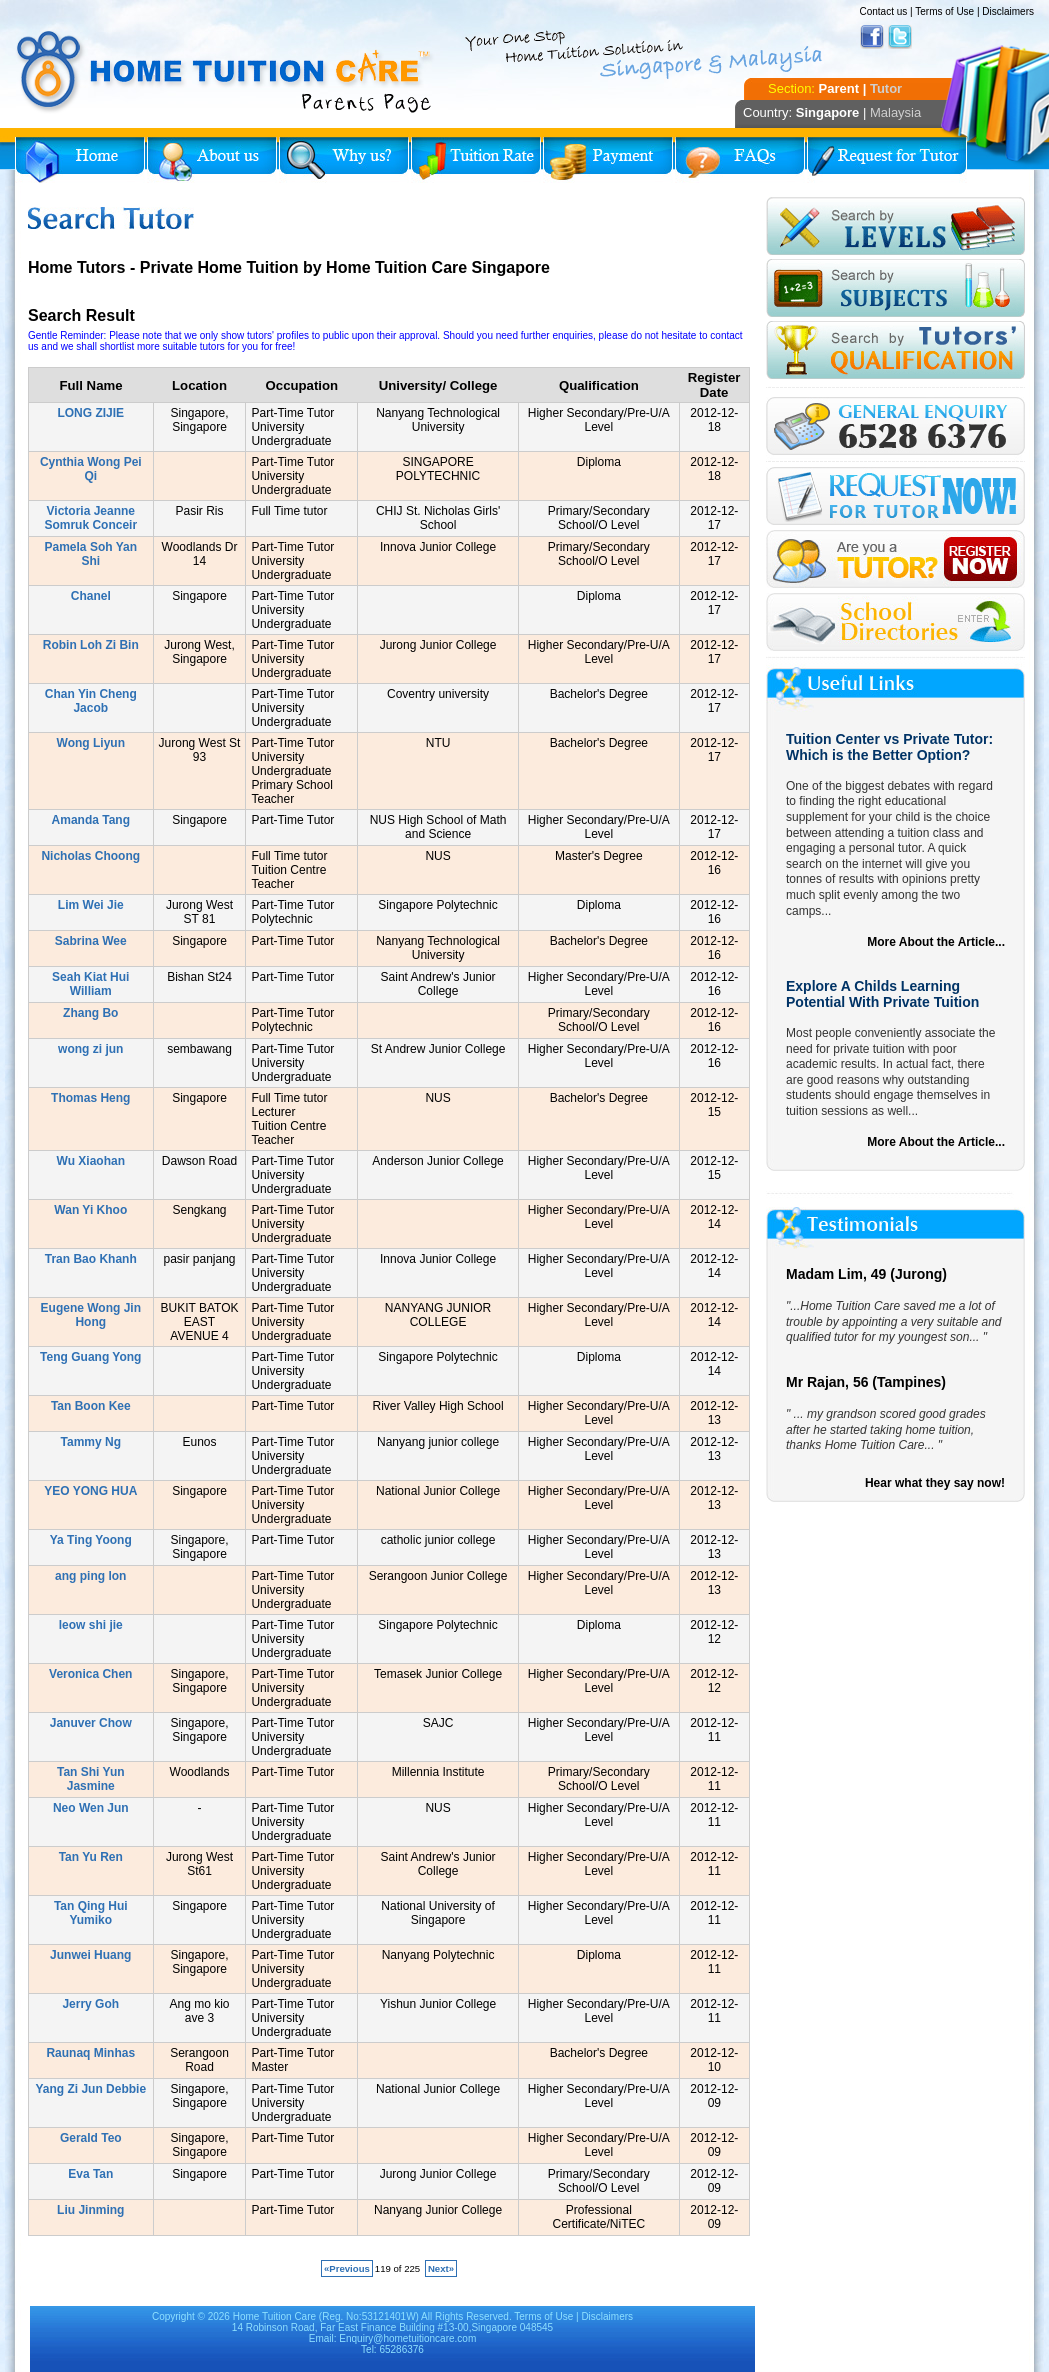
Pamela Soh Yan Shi (91, 554)
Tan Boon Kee (91, 1406)
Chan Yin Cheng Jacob (91, 701)
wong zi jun (90, 1049)
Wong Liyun (91, 743)
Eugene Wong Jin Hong (91, 1315)
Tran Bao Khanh (91, 1259)
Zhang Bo (90, 1013)
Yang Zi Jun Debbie (90, 2089)
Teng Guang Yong (90, 1357)
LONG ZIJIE (90, 413)
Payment (608, 160)
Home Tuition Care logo (225, 72)
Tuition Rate (476, 160)
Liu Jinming (90, 2210)
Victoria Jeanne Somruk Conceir (90, 518)
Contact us (883, 11)
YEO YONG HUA (90, 1491)
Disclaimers (1008, 11)
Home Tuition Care (274, 2316)
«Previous (347, 2268)
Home (80, 160)
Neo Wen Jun (91, 1808)
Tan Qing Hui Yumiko (91, 1913)
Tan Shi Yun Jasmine (91, 1779)
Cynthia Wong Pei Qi (91, 469)
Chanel (91, 596)
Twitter (900, 37)
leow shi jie (91, 1625)
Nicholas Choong (90, 856)
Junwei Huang (90, 1955)
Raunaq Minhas (90, 2053)
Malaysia (895, 112)
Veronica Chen (90, 1674)
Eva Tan (90, 2174)
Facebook (872, 37)
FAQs (740, 160)
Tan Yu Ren (91, 1857)
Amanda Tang (91, 820)
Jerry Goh (90, 2004)
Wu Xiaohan (91, 1161)
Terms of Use (944, 11)
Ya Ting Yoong (91, 1540)
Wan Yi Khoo (90, 1210)
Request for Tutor (887, 160)
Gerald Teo (91, 2138)
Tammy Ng (91, 1442)
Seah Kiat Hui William (90, 984)
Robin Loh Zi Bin (91, 645)
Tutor (886, 88)
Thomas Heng (90, 1098)
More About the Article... (936, 942)
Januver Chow (91, 1723)
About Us (212, 160)
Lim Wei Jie (91, 905)
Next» (441, 2268)
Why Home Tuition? (344, 160)
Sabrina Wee (91, 941)
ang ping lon (90, 1576)
